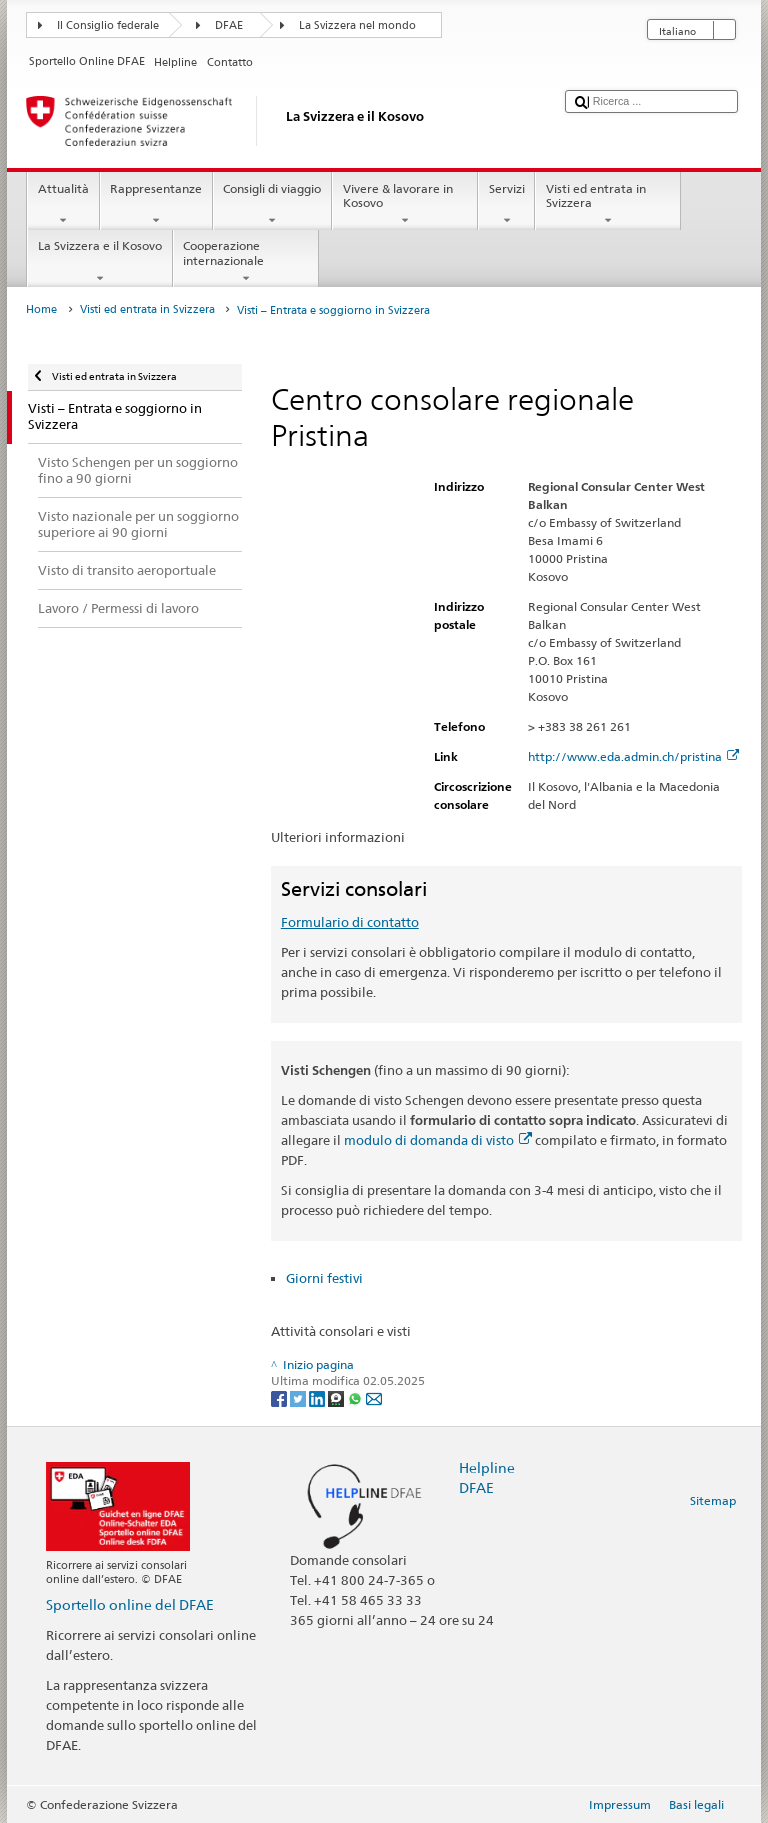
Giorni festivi (324, 1278)
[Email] (374, 1397)
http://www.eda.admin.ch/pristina (633, 756)
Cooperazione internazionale (246, 262)
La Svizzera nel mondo (357, 25)
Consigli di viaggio (272, 205)
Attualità (63, 205)
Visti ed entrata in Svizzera (608, 205)
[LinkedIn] (318, 1397)
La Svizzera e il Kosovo (99, 262)
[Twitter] (299, 1397)
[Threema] (337, 1397)
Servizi (506, 205)
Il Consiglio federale (108, 25)
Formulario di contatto (350, 922)
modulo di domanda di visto (438, 1140)
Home (41, 309)
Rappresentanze (156, 205)
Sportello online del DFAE (130, 1604)
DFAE (229, 25)
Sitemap (713, 1500)
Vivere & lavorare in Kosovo (405, 205)
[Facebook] (280, 1397)
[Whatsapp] (356, 1397)
